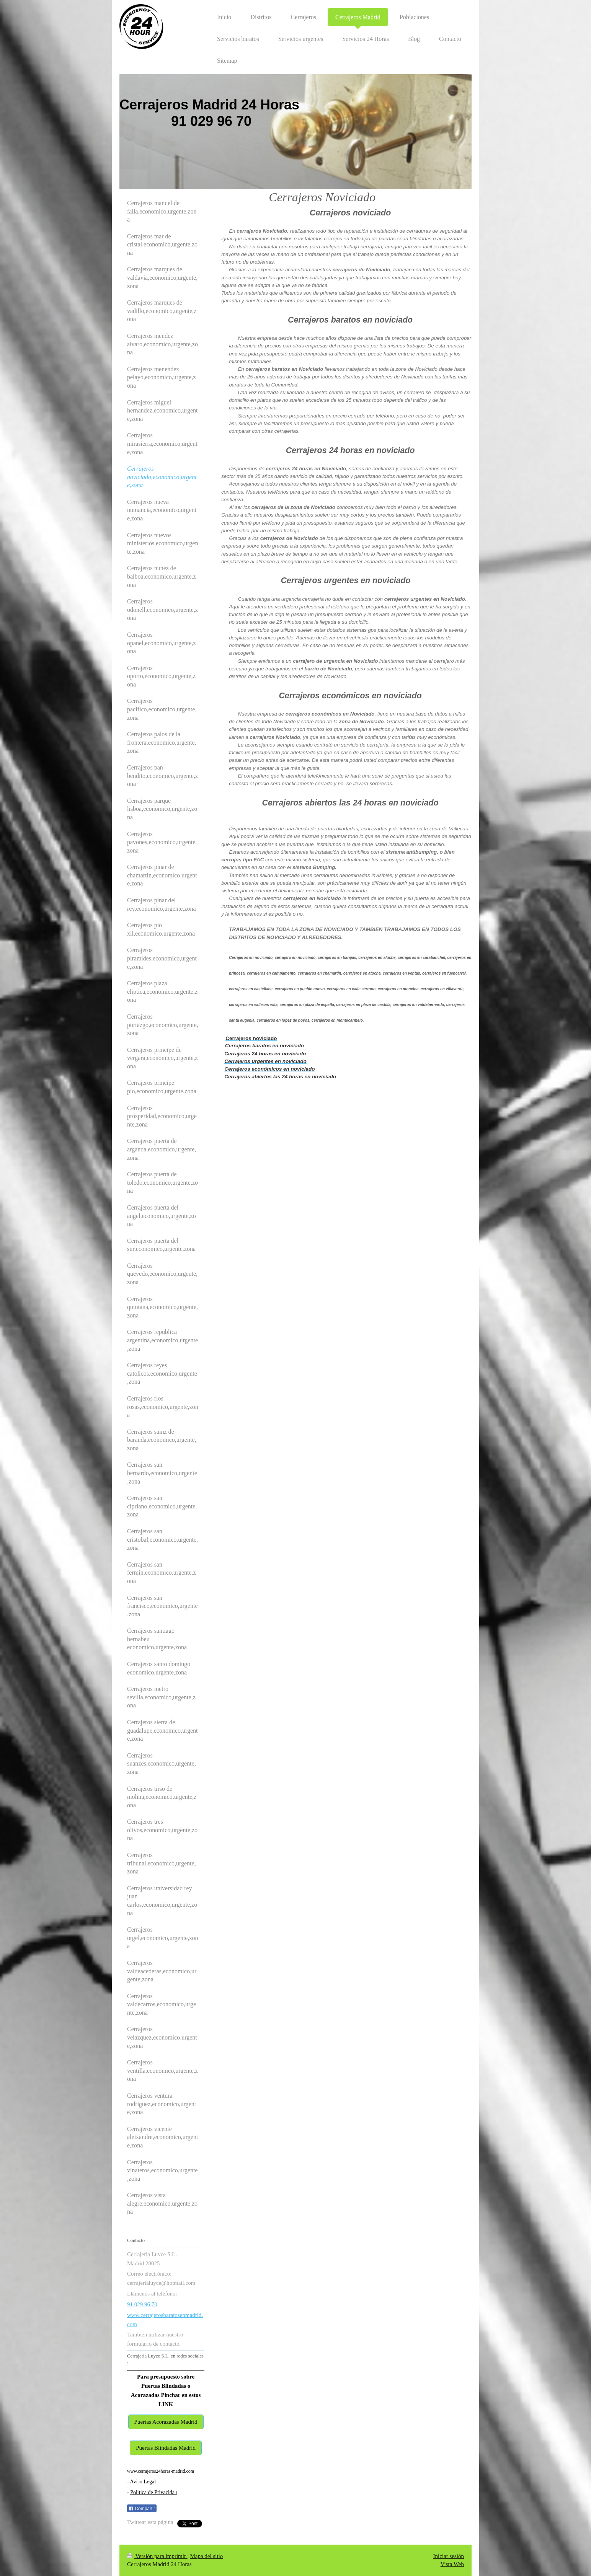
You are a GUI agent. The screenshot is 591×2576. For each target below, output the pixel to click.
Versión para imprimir (157, 2556)
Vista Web (452, 2564)
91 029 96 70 (142, 2304)
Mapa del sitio (206, 2556)
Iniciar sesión (448, 2556)
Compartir (142, 2508)
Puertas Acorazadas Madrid (166, 2422)
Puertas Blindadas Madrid (166, 2448)
